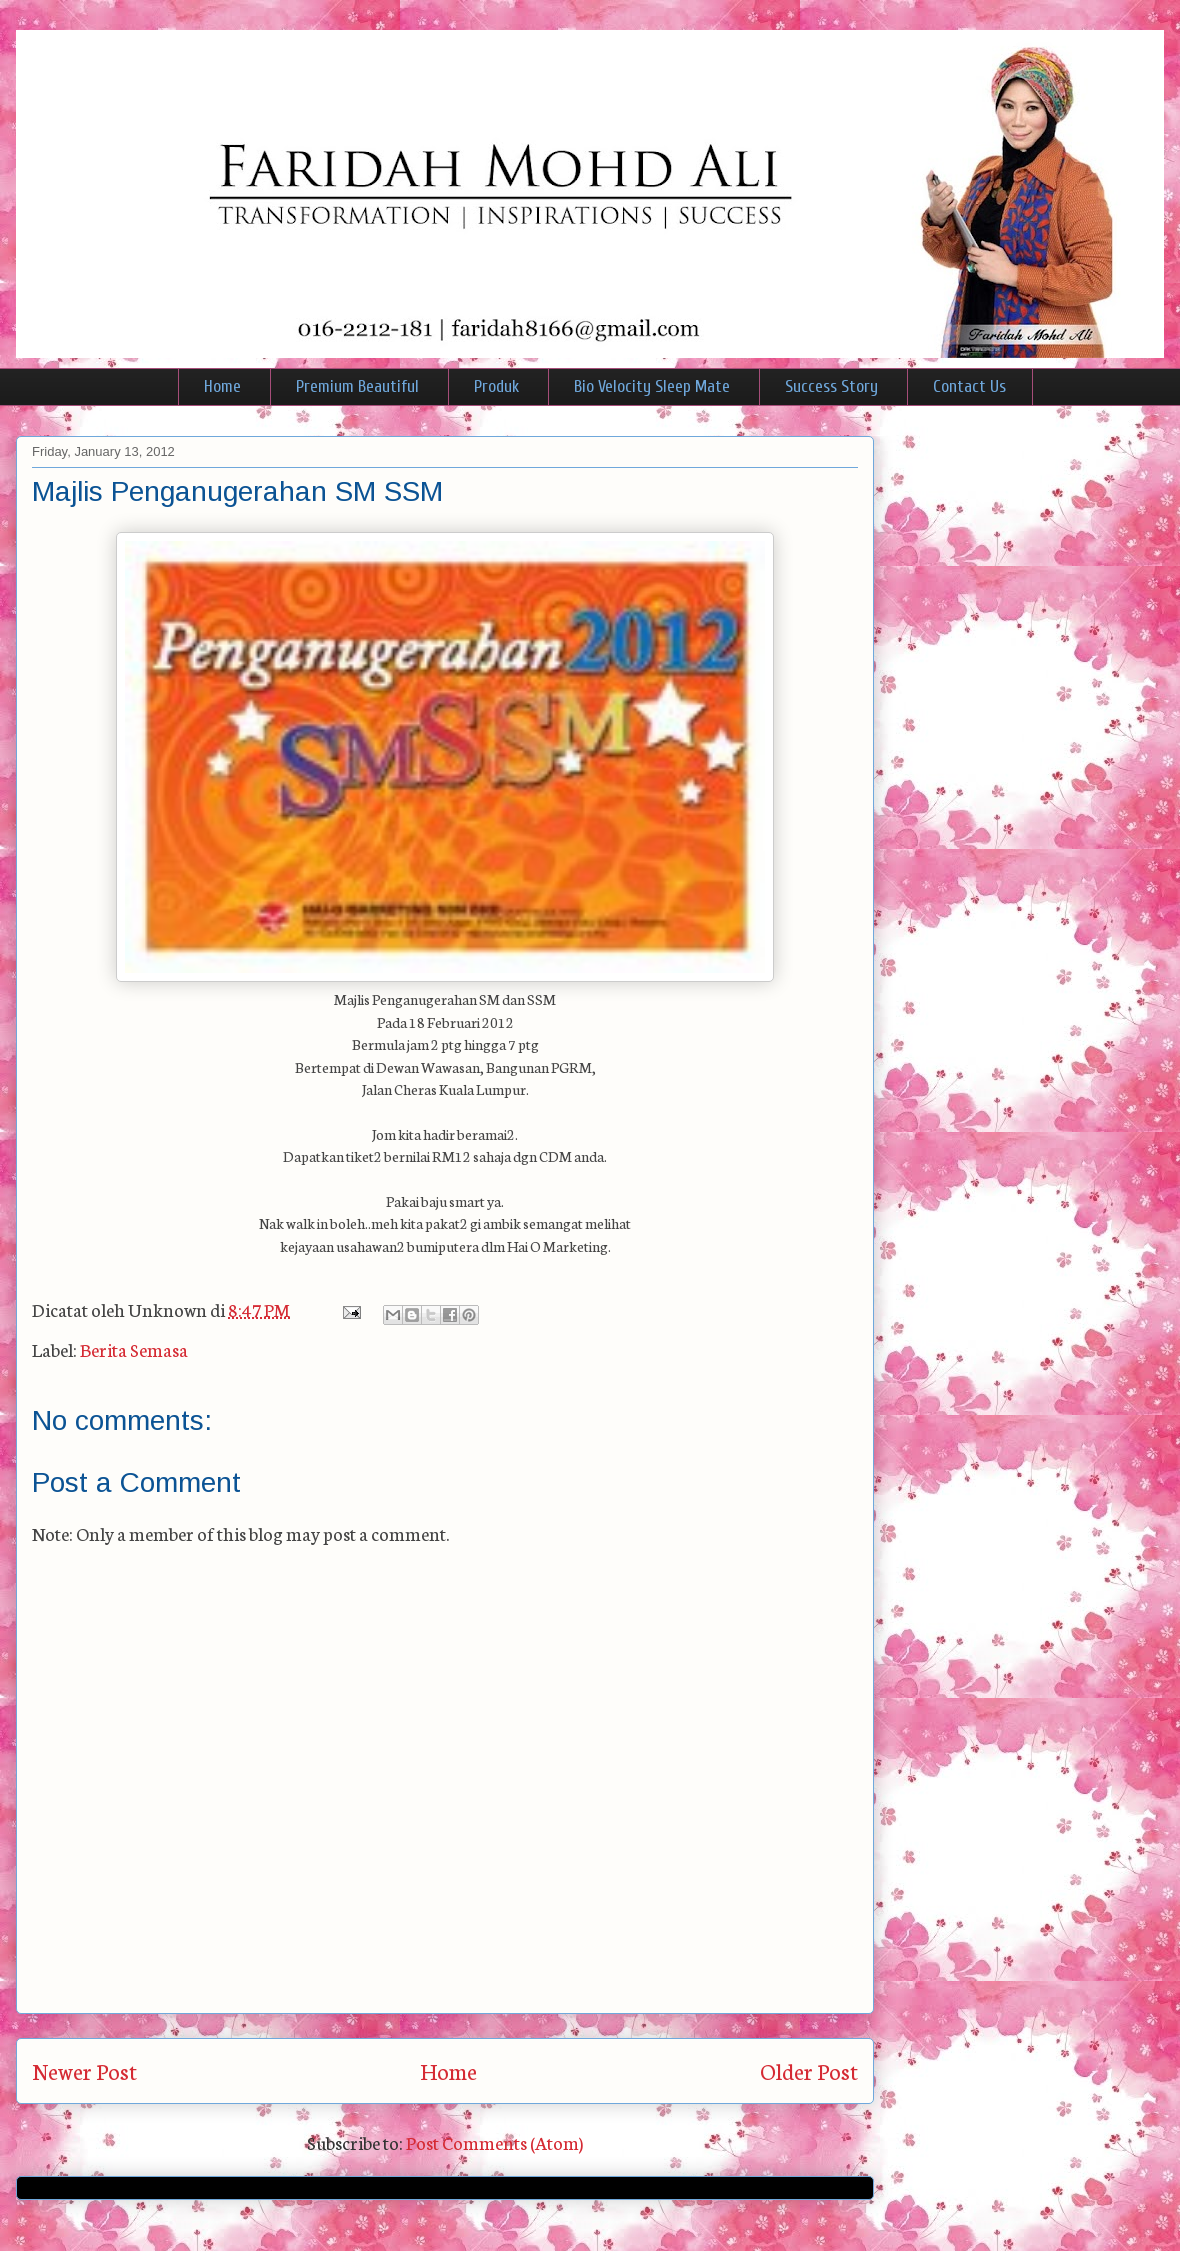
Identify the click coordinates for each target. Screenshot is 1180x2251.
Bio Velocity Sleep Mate (652, 386)
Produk (496, 386)
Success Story (831, 386)
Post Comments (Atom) (494, 2142)
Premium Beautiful (357, 386)
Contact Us (969, 386)
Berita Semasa (134, 1349)
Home (222, 386)
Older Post (809, 2070)
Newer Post (84, 2070)
